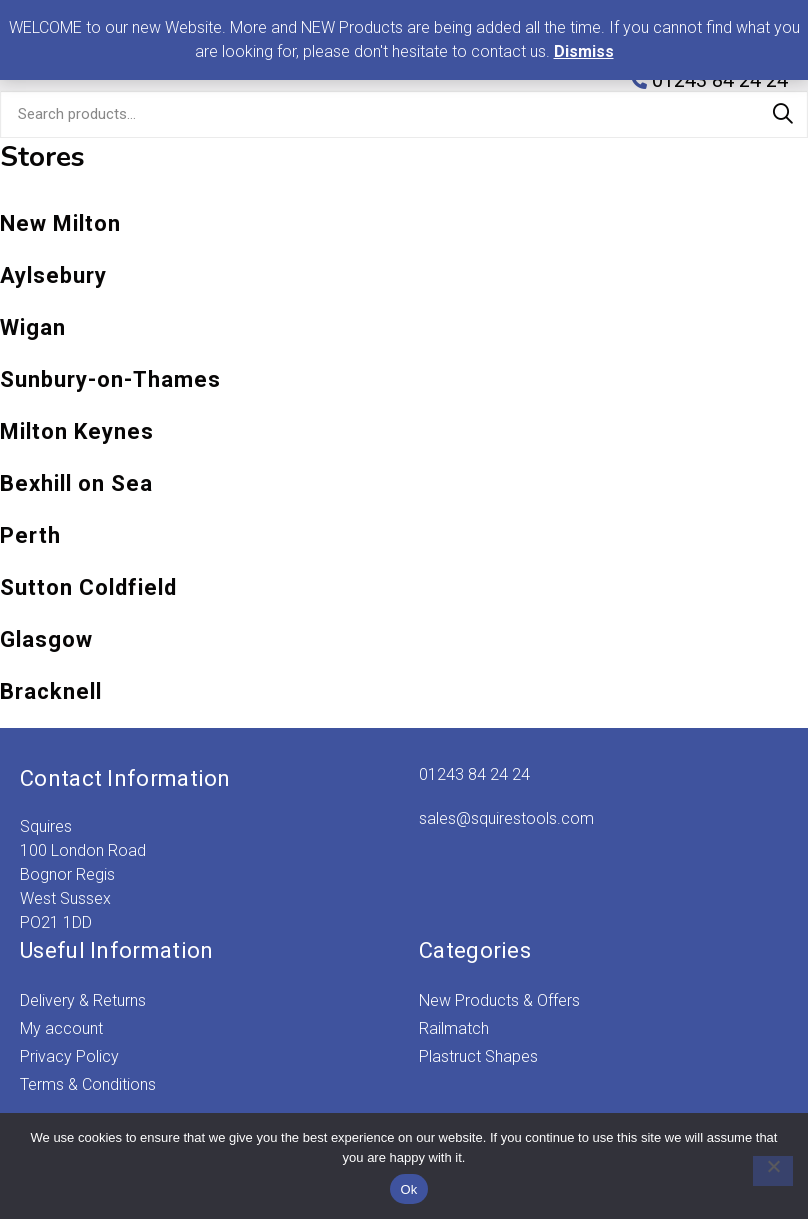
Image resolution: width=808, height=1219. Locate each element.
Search (783, 114)
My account (61, 1028)
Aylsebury (53, 275)
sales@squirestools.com (506, 818)
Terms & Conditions (88, 1084)
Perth (30, 535)
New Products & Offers (499, 1000)
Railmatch (454, 1028)
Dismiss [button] (584, 51)
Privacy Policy (69, 1056)
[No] (763, 1171)
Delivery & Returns (83, 1000)
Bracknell (51, 691)
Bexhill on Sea (76, 483)
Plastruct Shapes (478, 1056)
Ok (408, 1189)
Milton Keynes (77, 431)
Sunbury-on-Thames (110, 379)
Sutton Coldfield (88, 587)
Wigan (33, 327)
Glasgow (46, 639)
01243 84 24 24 (474, 774)
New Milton (60, 223)
